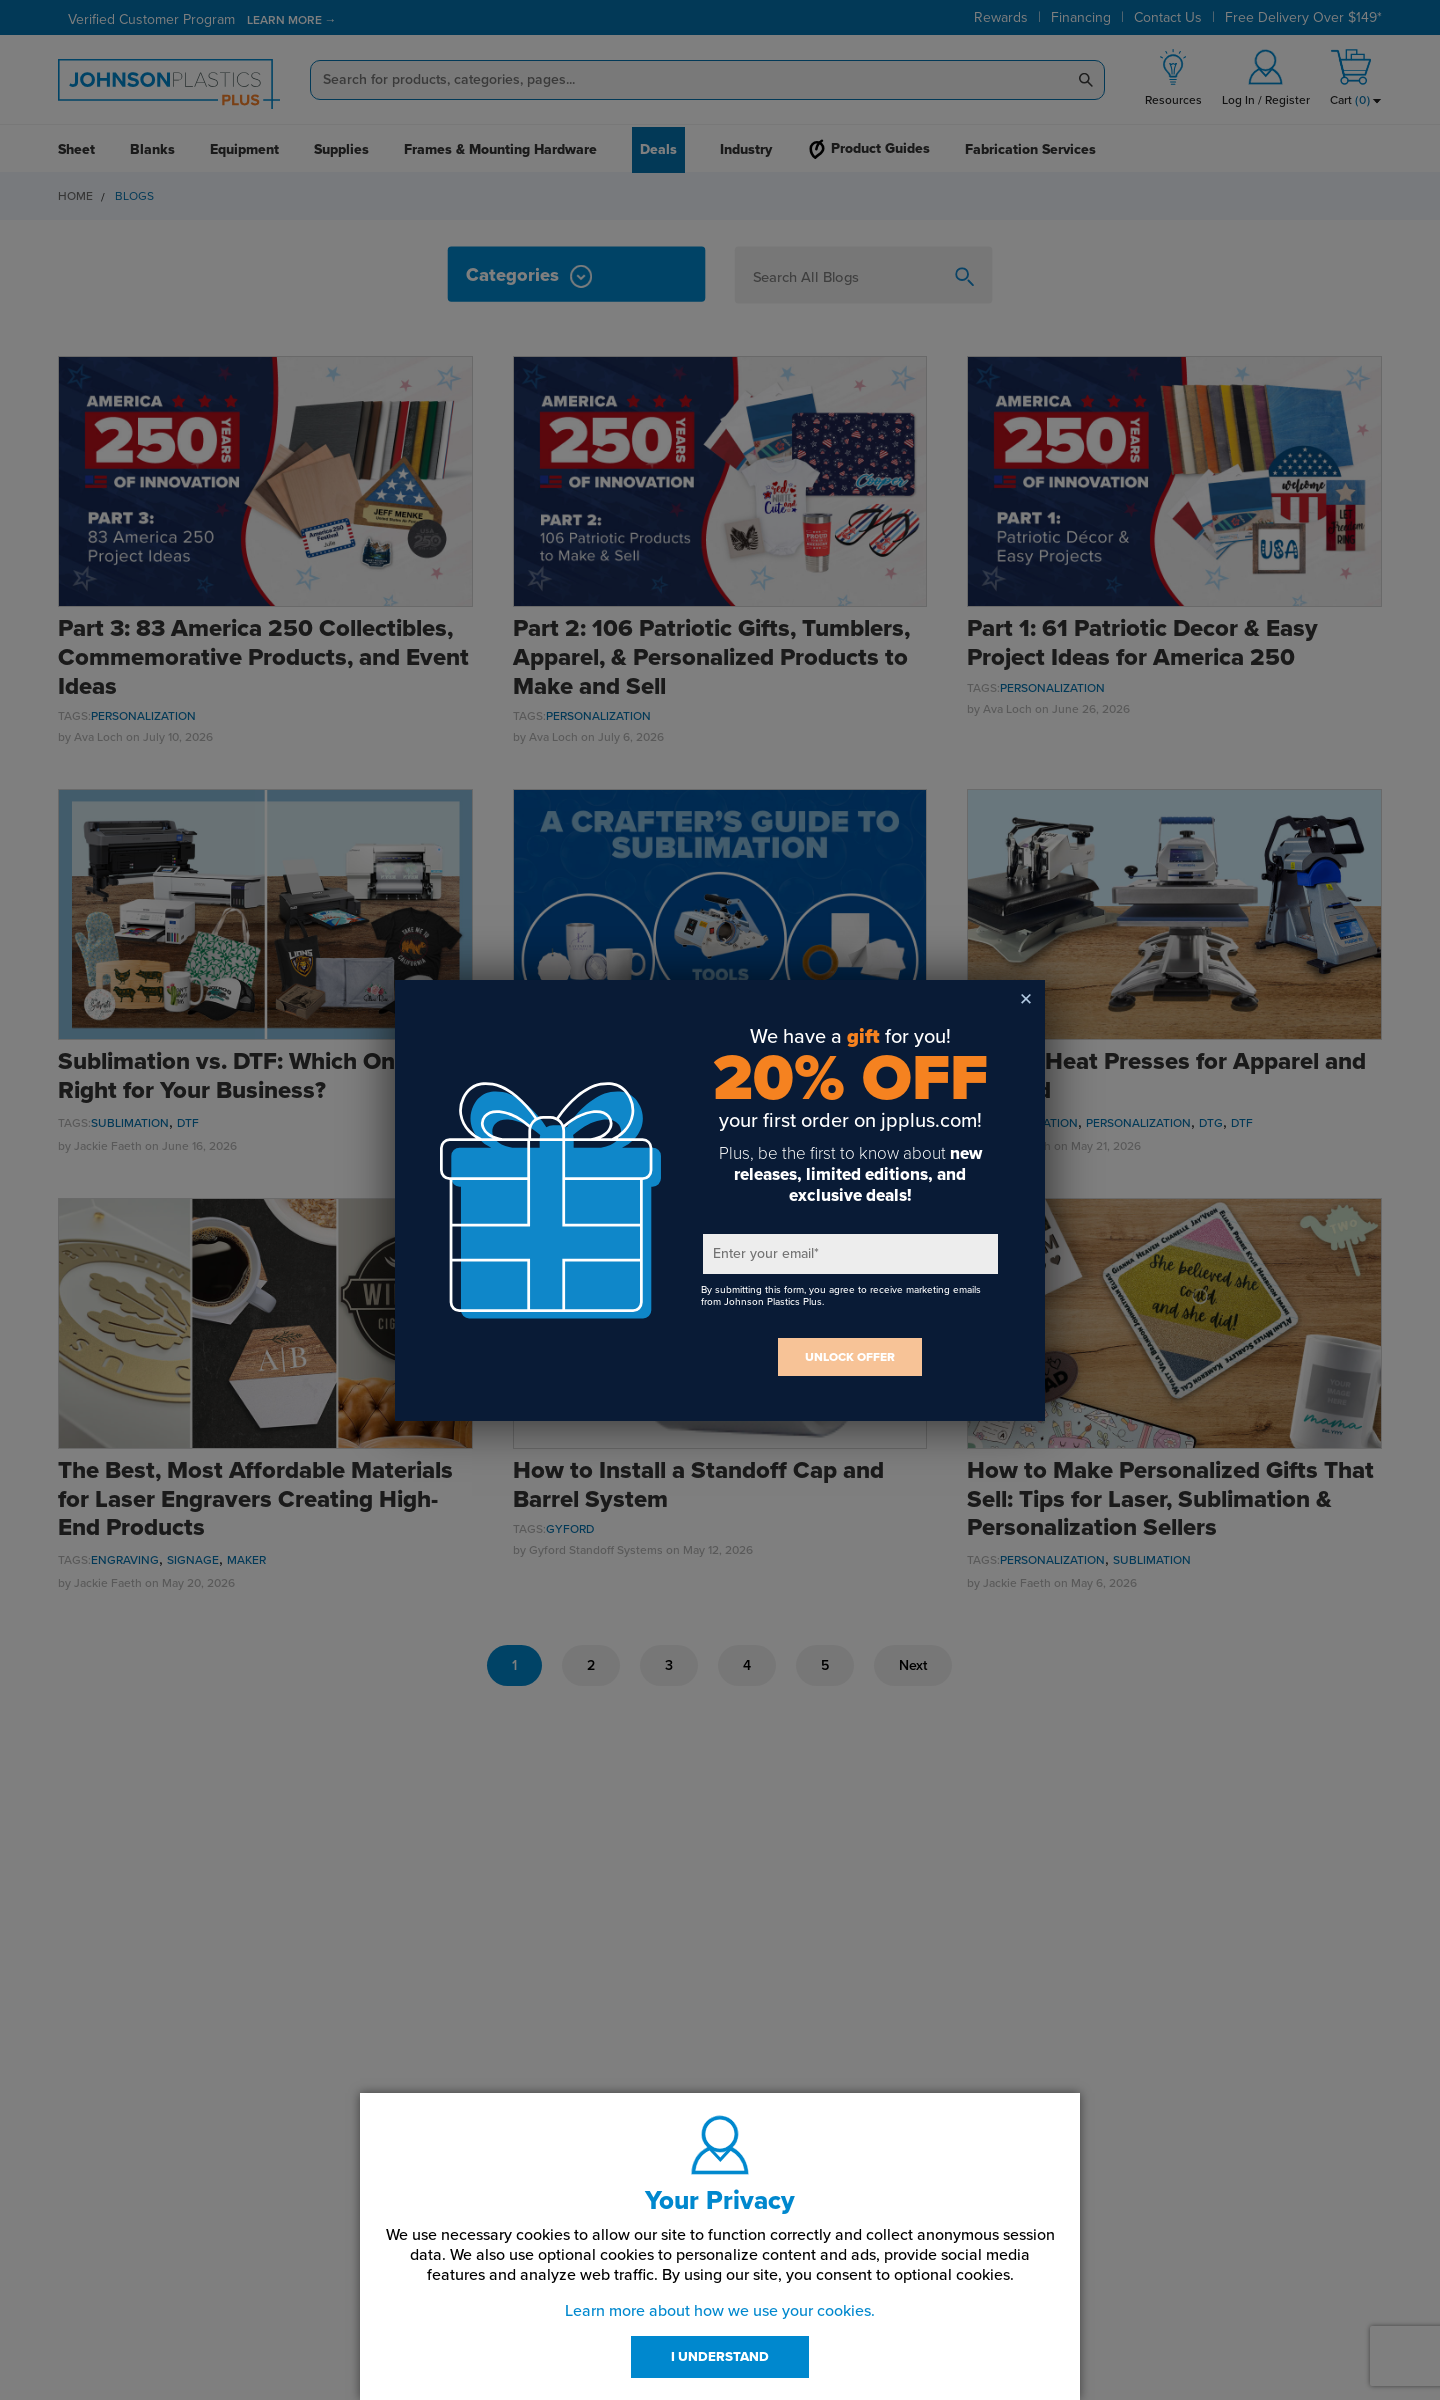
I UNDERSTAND (720, 2357)
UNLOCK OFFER (850, 1357)
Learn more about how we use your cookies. (720, 2311)
